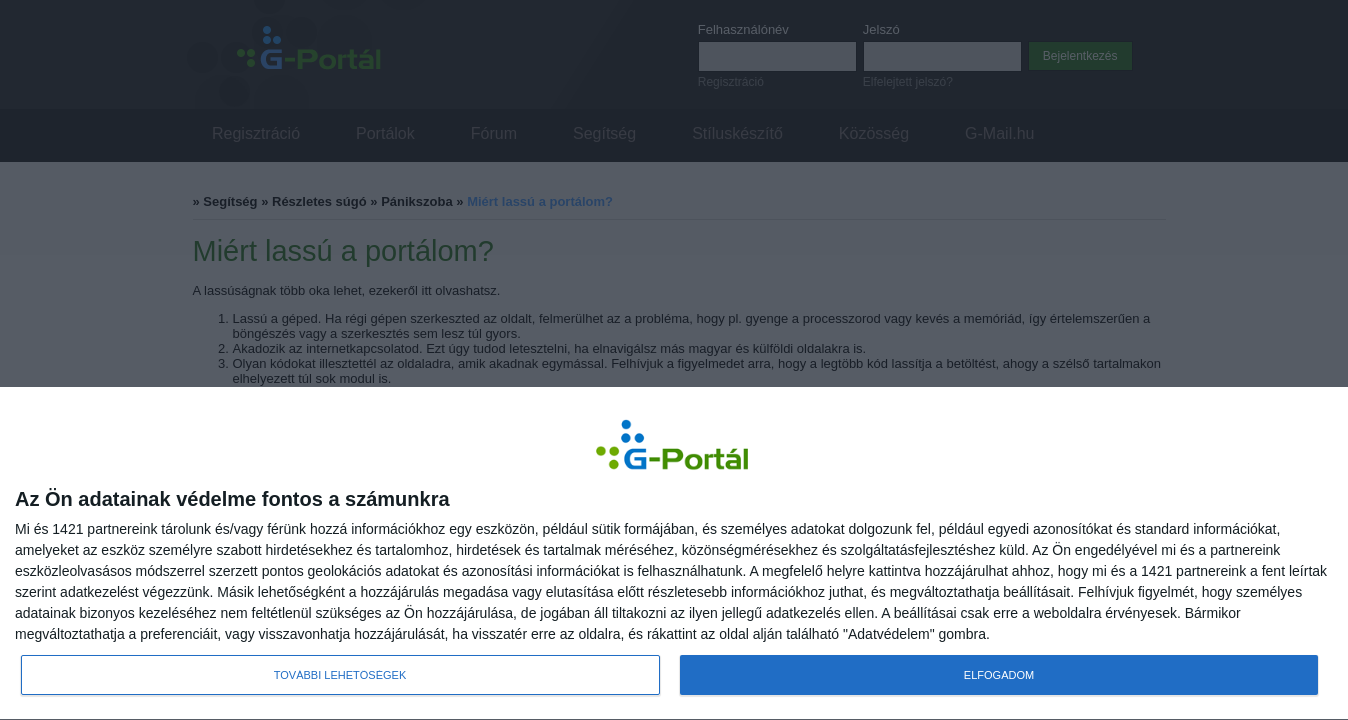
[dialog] (674, 554)
